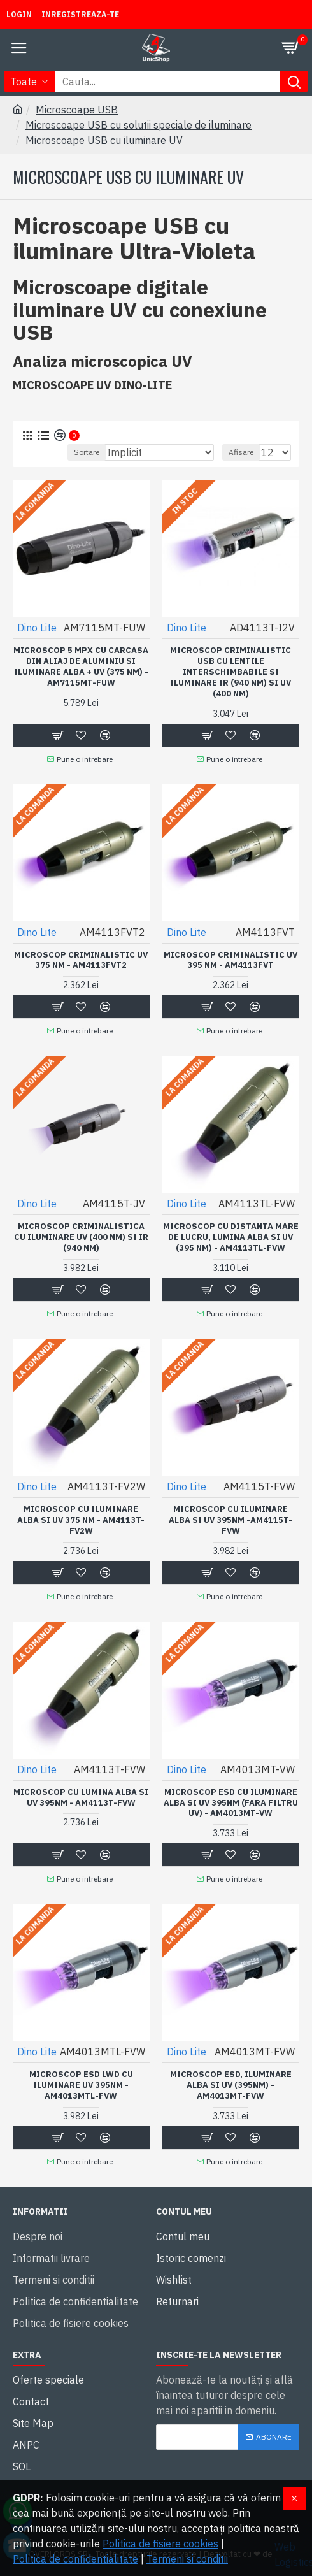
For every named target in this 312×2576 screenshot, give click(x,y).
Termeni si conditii (187, 2558)
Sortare (86, 452)
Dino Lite (37, 627)
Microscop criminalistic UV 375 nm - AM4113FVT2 (81, 960)
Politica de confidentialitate (75, 2558)
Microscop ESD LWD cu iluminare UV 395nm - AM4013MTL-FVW (81, 2085)
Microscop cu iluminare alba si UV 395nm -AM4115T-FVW (230, 1520)
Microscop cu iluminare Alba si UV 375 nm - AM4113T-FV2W (81, 1520)
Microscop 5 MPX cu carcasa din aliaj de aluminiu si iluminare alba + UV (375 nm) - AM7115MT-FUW (80, 666)
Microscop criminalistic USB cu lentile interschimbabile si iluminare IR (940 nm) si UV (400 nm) (230, 672)
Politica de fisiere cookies (160, 2543)
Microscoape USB (77, 109)
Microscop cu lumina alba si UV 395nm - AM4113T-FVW (80, 1797)
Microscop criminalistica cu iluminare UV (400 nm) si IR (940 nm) (81, 1237)
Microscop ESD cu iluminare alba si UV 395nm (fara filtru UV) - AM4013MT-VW (231, 1803)
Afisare (241, 452)
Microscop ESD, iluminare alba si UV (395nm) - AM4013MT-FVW (231, 2085)
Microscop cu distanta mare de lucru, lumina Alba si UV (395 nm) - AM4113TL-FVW (231, 1237)
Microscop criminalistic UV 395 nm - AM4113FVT (230, 960)
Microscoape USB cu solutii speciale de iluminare (138, 125)
